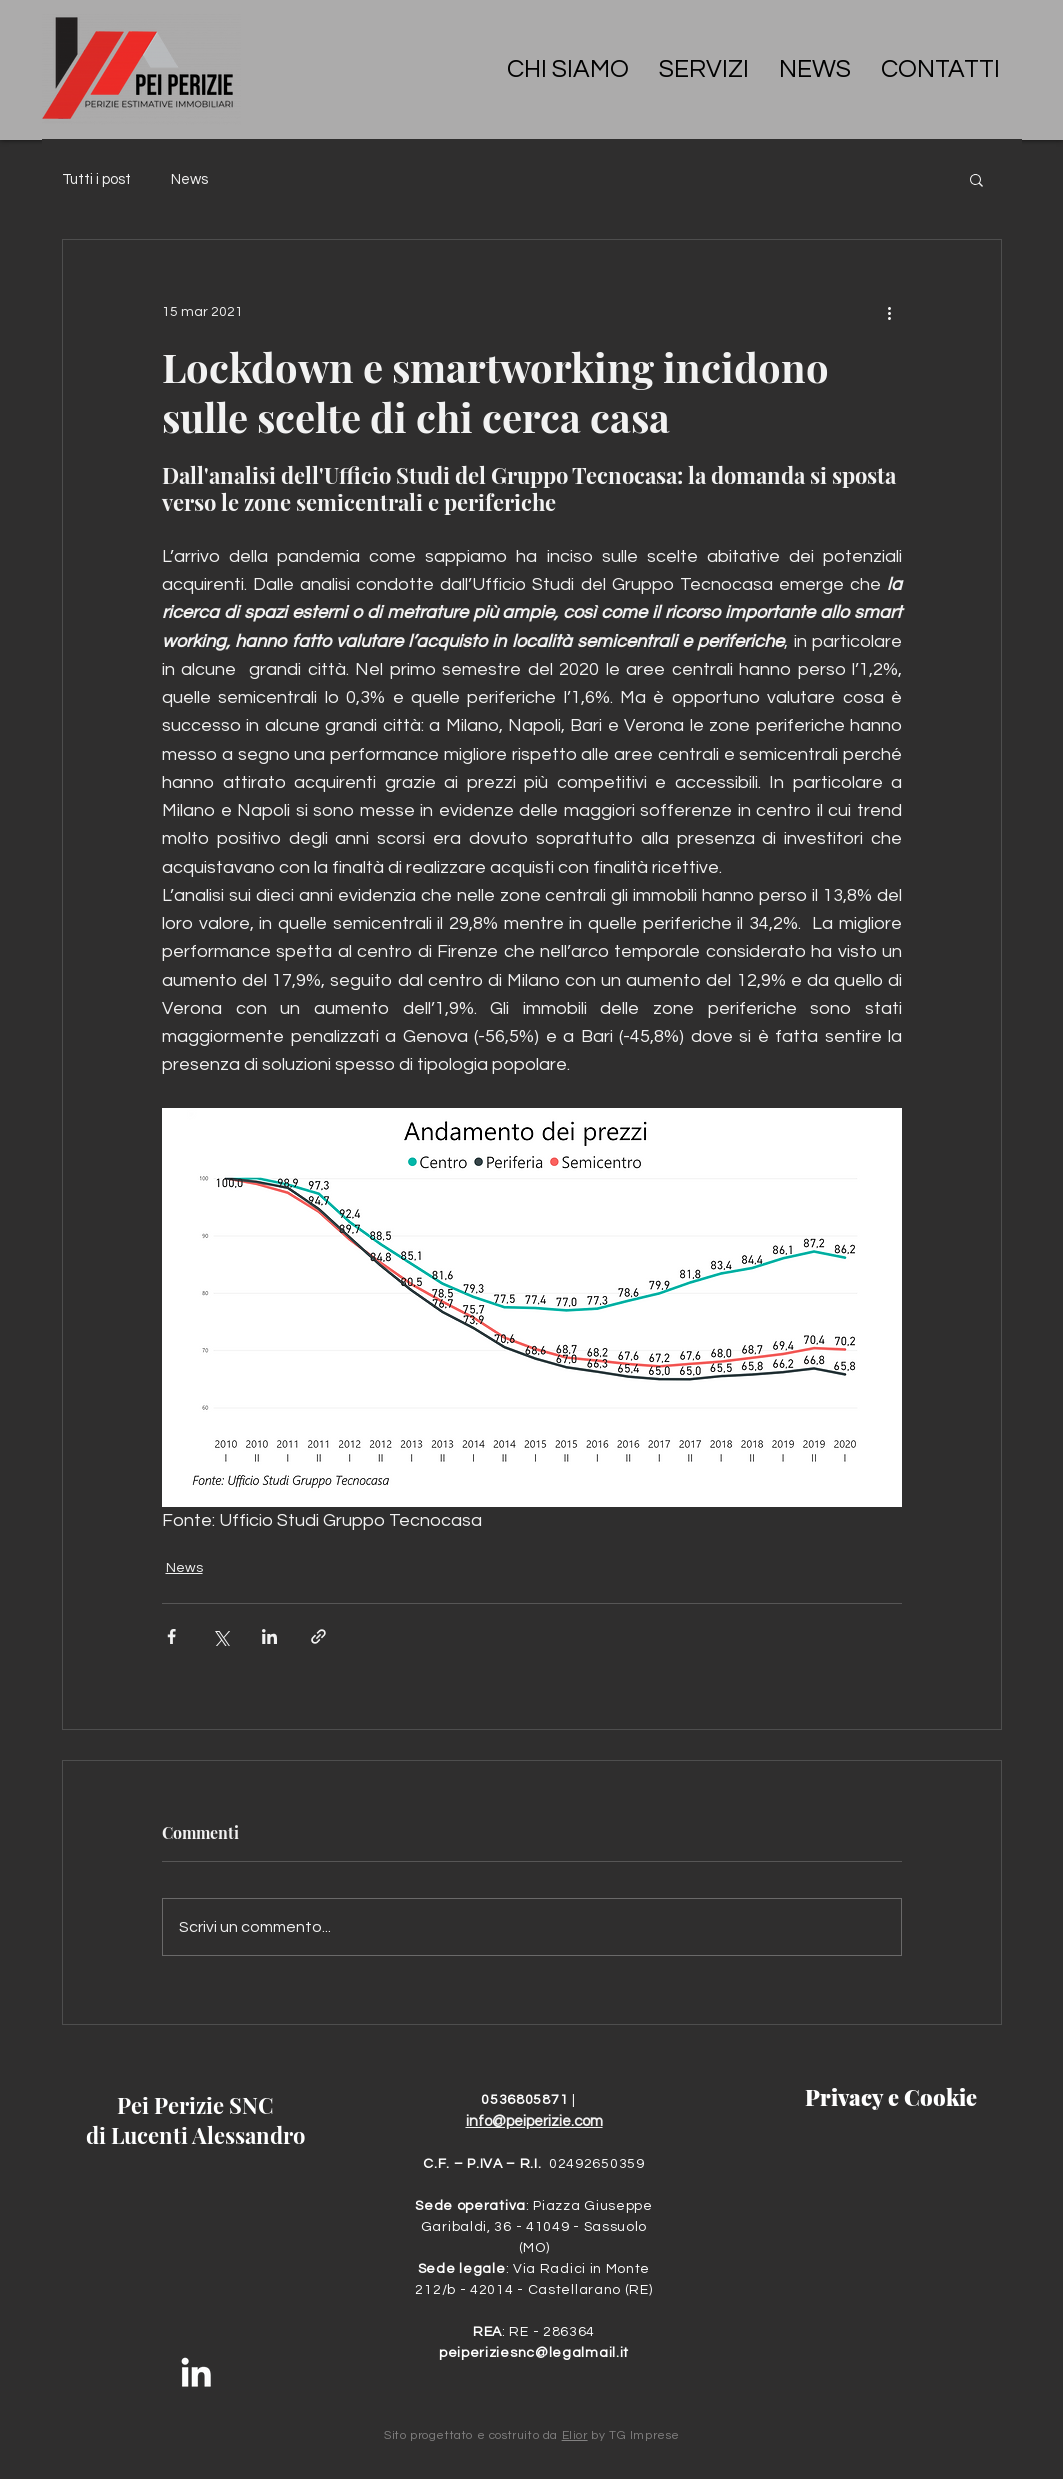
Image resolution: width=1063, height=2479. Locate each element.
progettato (441, 2435)
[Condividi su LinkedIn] (269, 1636)
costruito (514, 2435)
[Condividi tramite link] (318, 1636)
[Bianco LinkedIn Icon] (196, 2372)
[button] (976, 179)
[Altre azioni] (890, 312)
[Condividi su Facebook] (171, 1636)
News (189, 179)
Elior (575, 2435)
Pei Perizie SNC (195, 2105)
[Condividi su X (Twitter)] (220, 1636)
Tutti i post (96, 179)
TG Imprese (644, 2435)
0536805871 (526, 2100)
